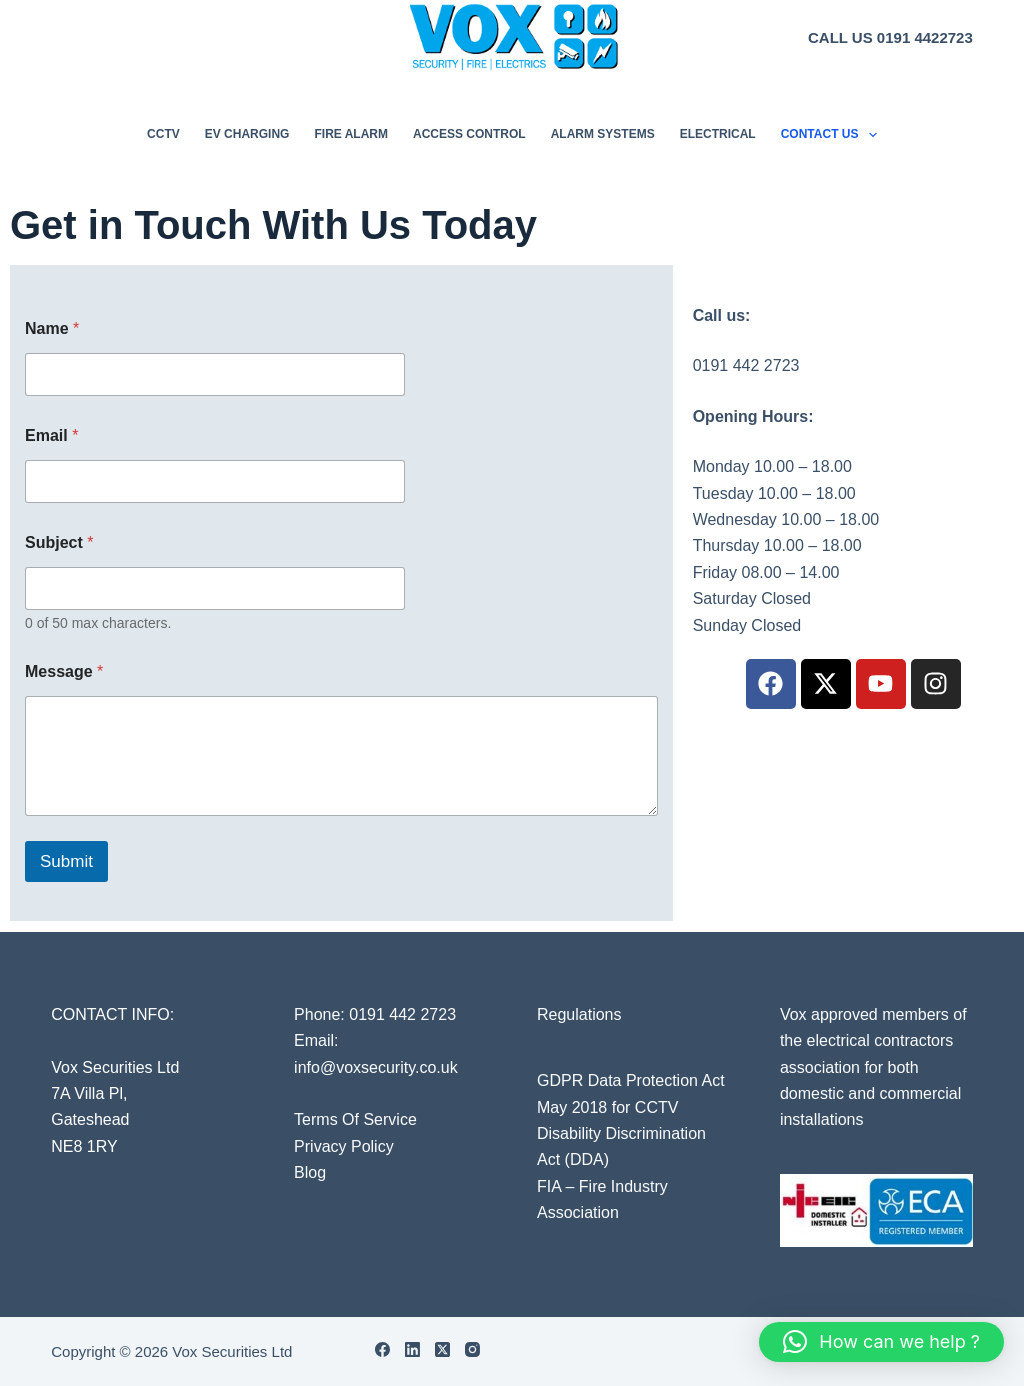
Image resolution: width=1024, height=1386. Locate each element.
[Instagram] (472, 1349)
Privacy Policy (344, 1146)
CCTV (163, 134)
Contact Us (833, 135)
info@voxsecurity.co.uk (376, 1067)
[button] (881, 1342)
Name (52, 328)
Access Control (469, 134)
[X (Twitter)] (442, 1349)
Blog (310, 1172)
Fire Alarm (351, 134)
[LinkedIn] (412, 1349)
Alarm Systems (603, 134)
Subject (59, 542)
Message (64, 671)
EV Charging (247, 134)
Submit (66, 861)
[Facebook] (382, 1349)
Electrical (718, 134)
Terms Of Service (355, 1119)
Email (51, 435)
